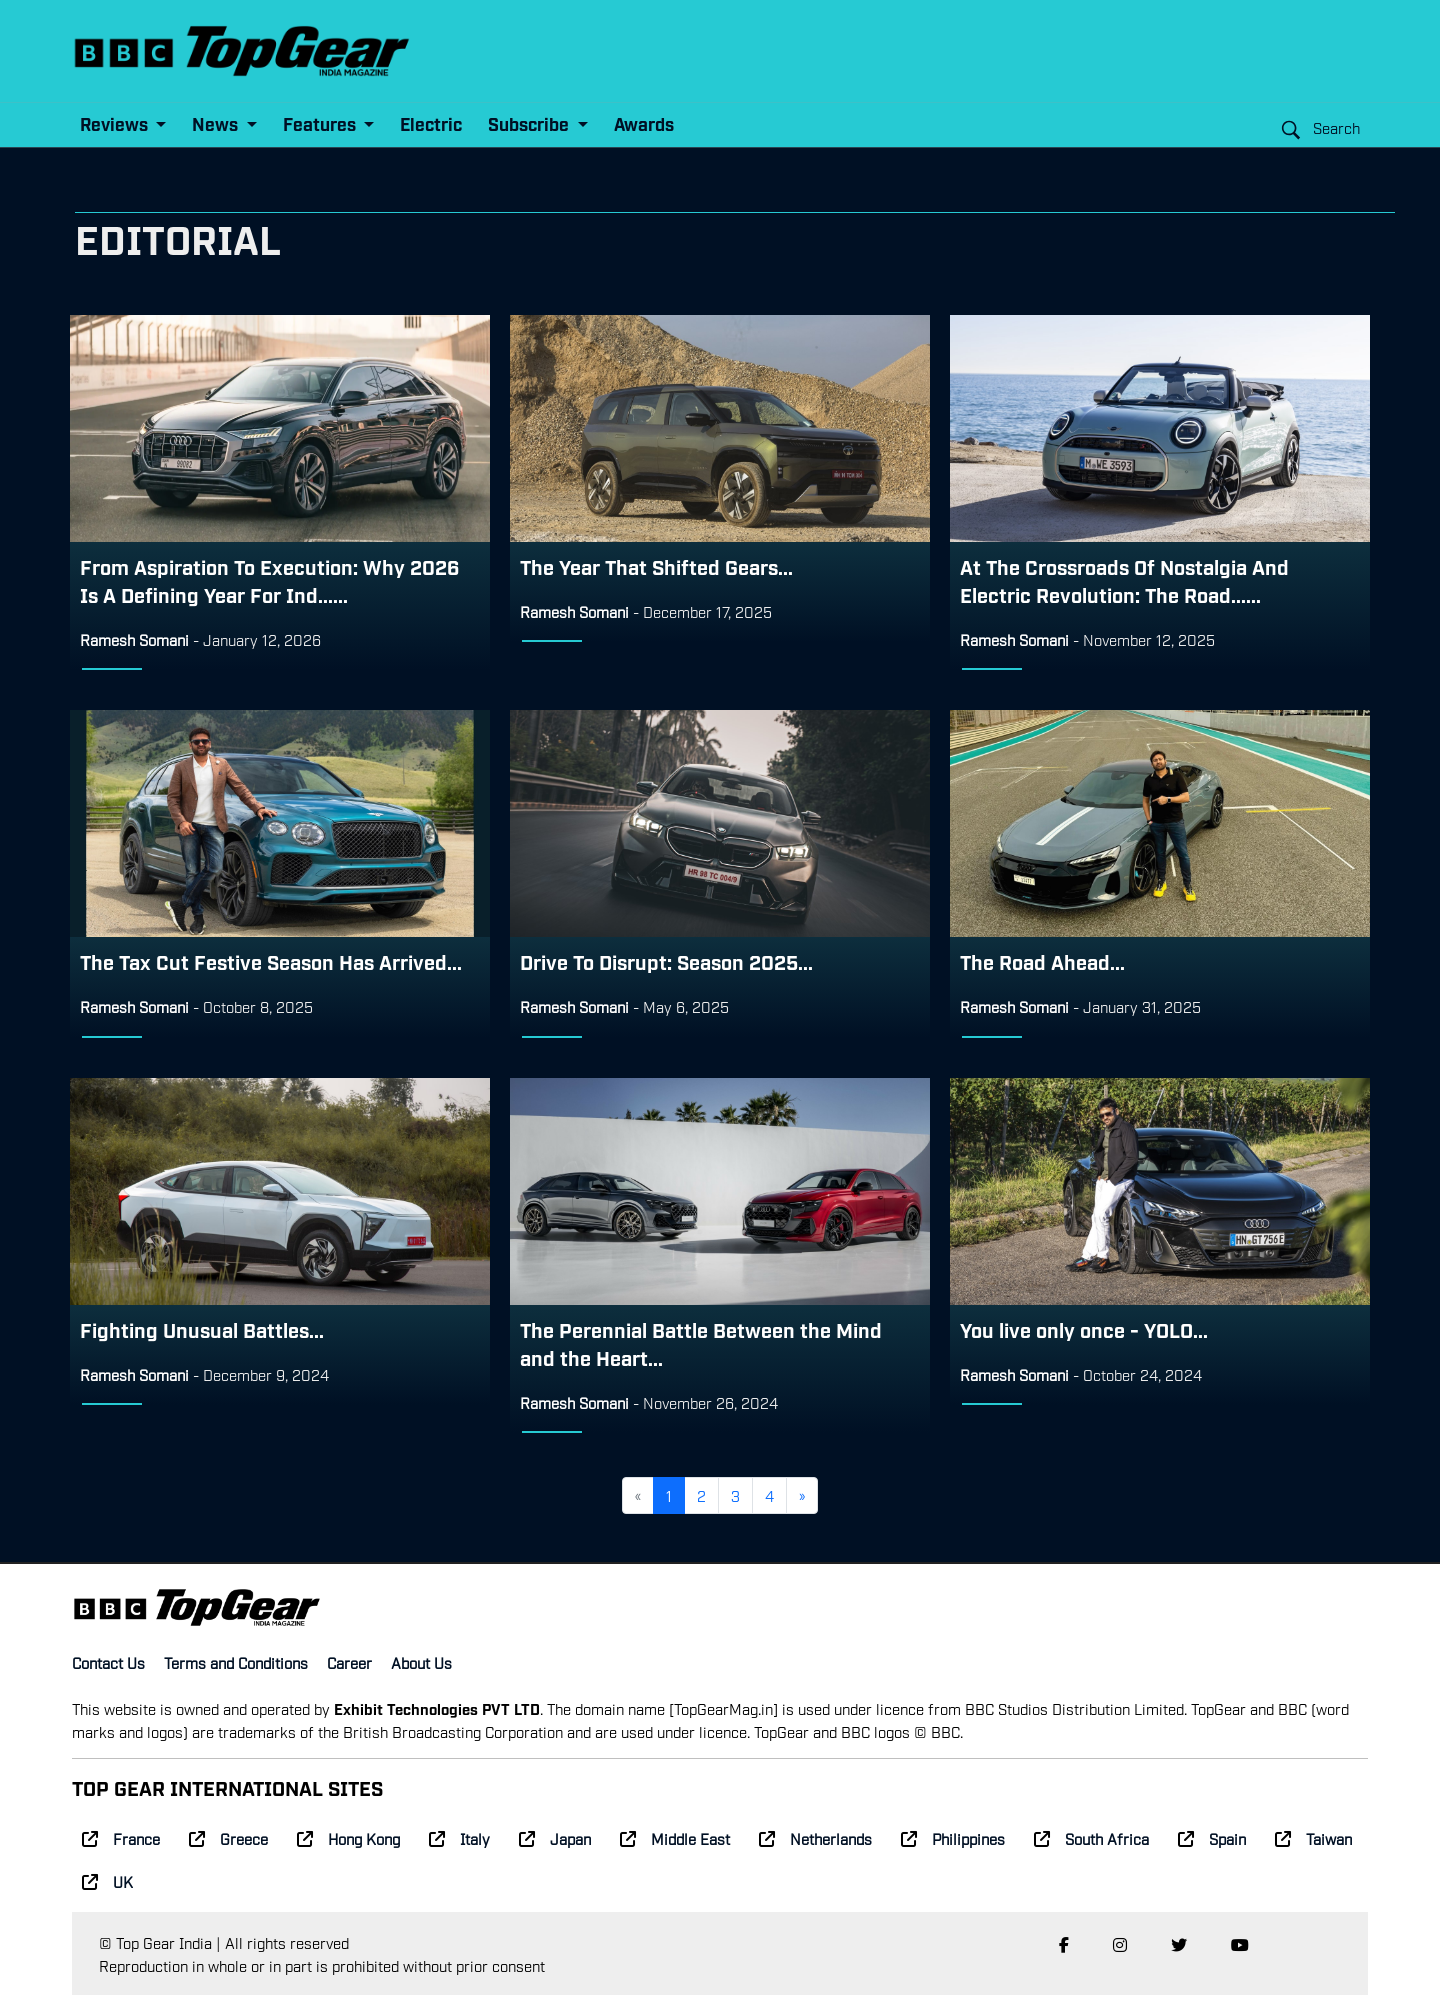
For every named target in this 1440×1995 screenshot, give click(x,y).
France (121, 1838)
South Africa (1091, 1838)
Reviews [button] (116, 123)
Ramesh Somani (134, 639)
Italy (459, 1838)
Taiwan (1313, 1838)
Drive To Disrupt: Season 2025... (666, 961)
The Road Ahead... (1042, 961)
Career (349, 1662)
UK (107, 1881)
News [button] (217, 123)
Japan (555, 1838)
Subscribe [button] (530, 123)
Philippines (953, 1838)
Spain (1212, 1838)
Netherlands (815, 1838)
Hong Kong (348, 1838)
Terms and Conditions (236, 1662)
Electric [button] (431, 123)
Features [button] (321, 123)
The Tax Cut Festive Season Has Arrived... (271, 961)
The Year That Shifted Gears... (656, 566)
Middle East (675, 1838)
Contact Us (108, 1662)
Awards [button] (644, 123)
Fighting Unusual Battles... (202, 1329)
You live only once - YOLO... (1084, 1329)
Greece (228, 1838)
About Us (421, 1662)
